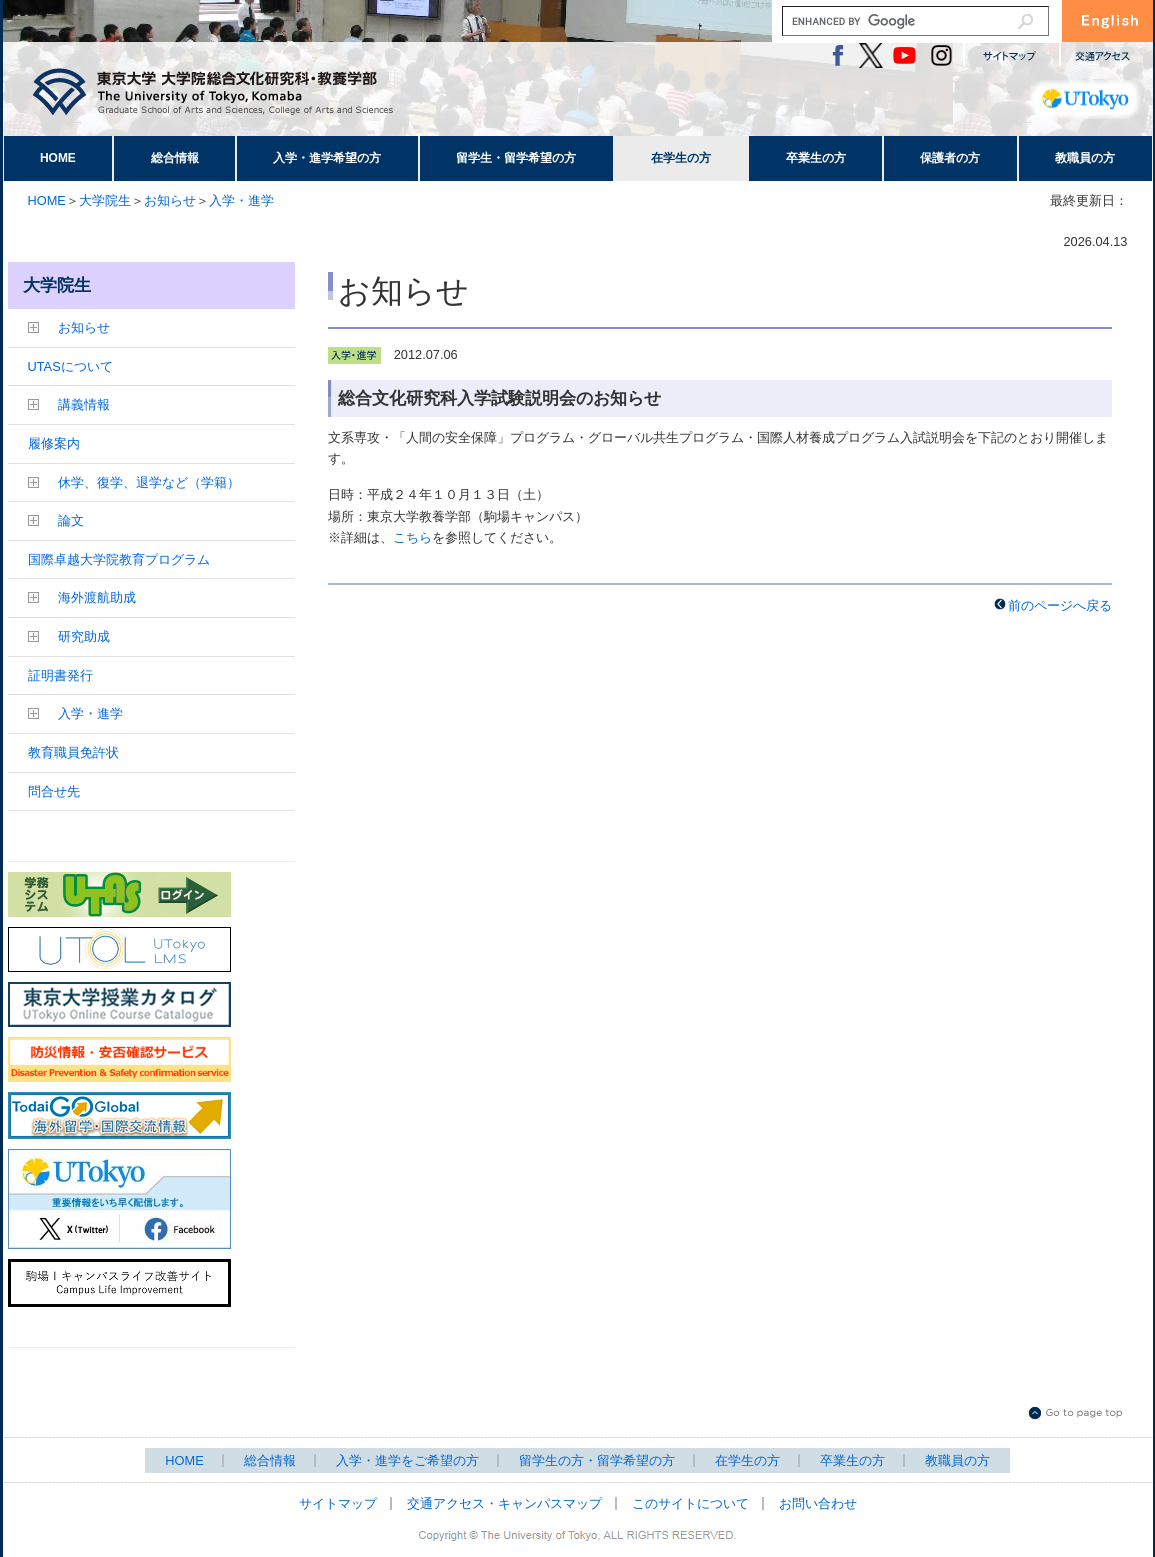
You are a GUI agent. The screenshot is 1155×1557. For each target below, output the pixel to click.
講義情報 (84, 404)
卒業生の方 (816, 158)
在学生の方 (681, 158)
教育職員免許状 (73, 752)
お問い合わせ (818, 1503)
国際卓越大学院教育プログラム (119, 559)
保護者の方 (950, 158)
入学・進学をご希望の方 (407, 1460)
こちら (412, 537)
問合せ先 (54, 791)
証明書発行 (60, 675)
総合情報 (175, 158)
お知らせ (170, 200)
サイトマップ (338, 1503)
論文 (71, 520)
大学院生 (105, 200)
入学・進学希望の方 (327, 158)
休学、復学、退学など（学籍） (149, 482)
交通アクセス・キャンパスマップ (504, 1503)
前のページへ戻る (1060, 605)
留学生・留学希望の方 (516, 158)
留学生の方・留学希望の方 (597, 1460)
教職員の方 (1085, 158)
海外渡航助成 (97, 597)
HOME (58, 158)
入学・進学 (241, 200)
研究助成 (84, 636)
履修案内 (54, 443)
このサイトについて (690, 1503)
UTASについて (70, 366)
